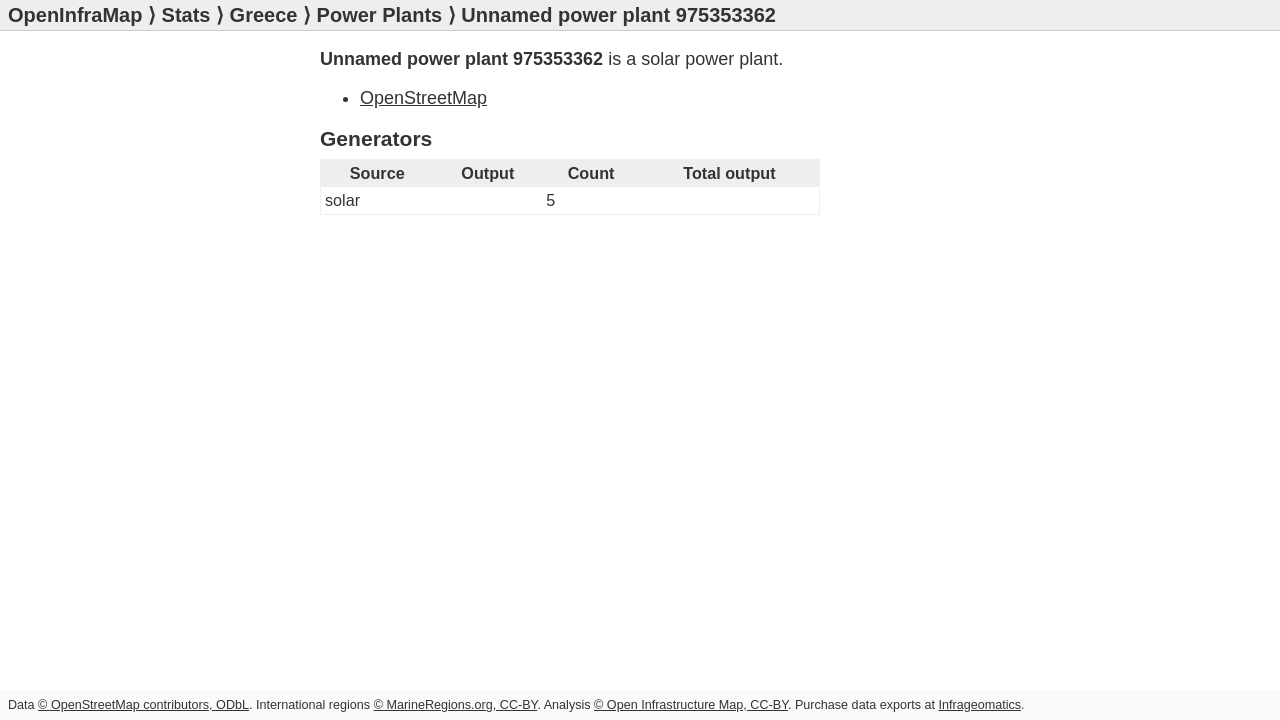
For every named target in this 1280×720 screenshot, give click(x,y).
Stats (186, 15)
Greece (264, 15)
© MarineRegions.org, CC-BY (456, 705)
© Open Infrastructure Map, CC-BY (691, 705)
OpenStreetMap (423, 98)
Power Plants (380, 15)
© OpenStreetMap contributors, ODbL (143, 705)
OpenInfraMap (75, 15)
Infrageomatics (979, 705)
